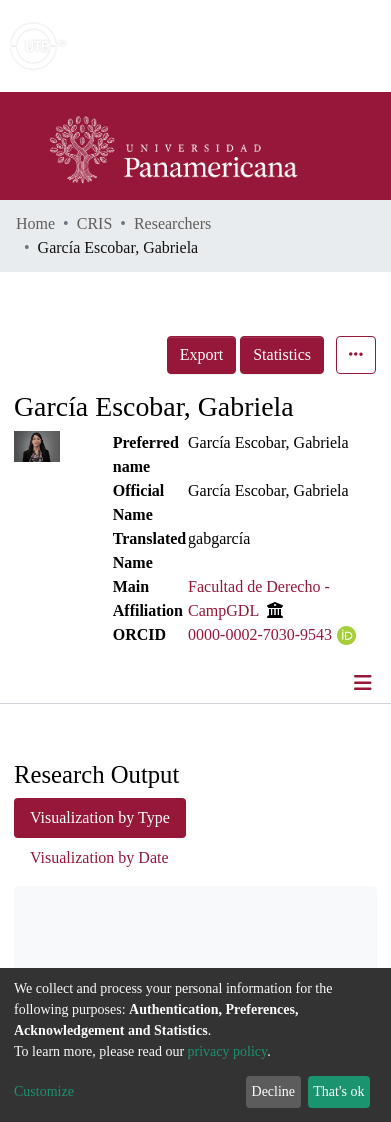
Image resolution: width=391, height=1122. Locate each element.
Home (35, 223)
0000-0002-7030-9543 (260, 634)
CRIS (95, 223)
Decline (274, 1091)
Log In (300, 45)
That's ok (338, 1091)
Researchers (172, 223)
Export (202, 354)
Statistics (282, 354)
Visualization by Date (99, 857)
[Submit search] (230, 46)
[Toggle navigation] (365, 683)
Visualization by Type (100, 817)
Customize (44, 1091)
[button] (259, 46)
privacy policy (228, 1051)
